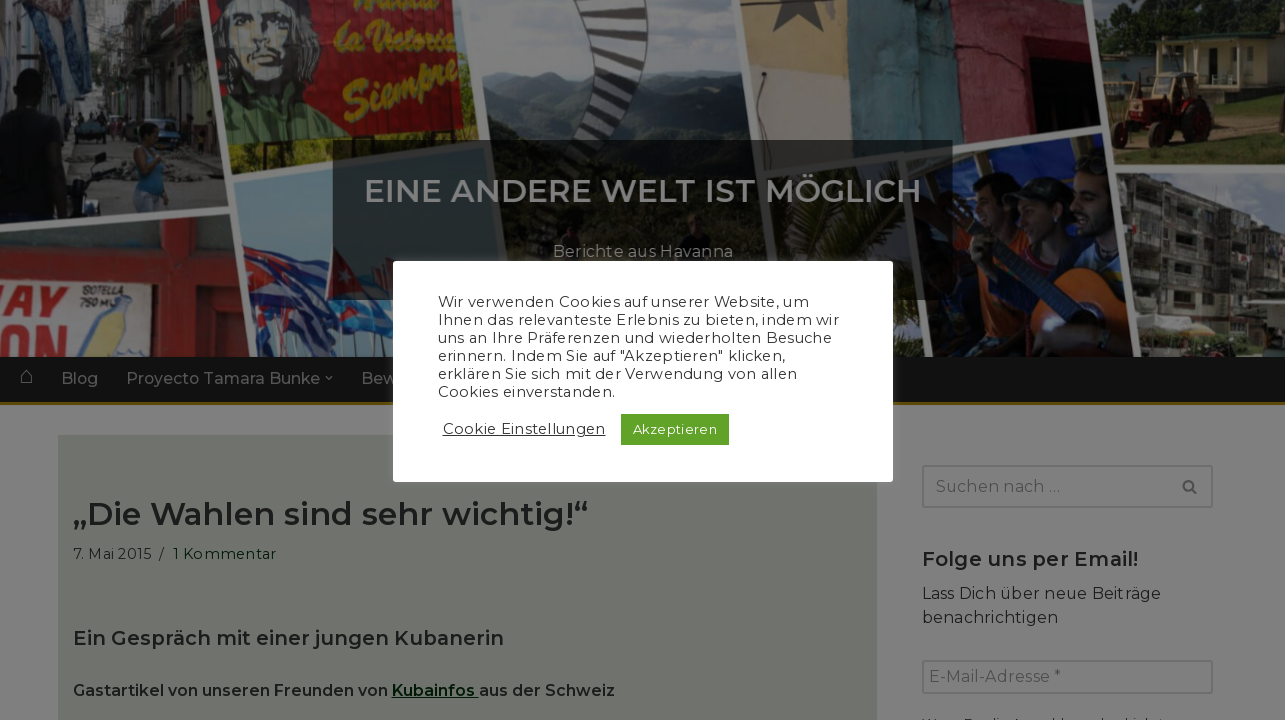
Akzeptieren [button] (675, 429)
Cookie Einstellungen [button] (524, 429)
